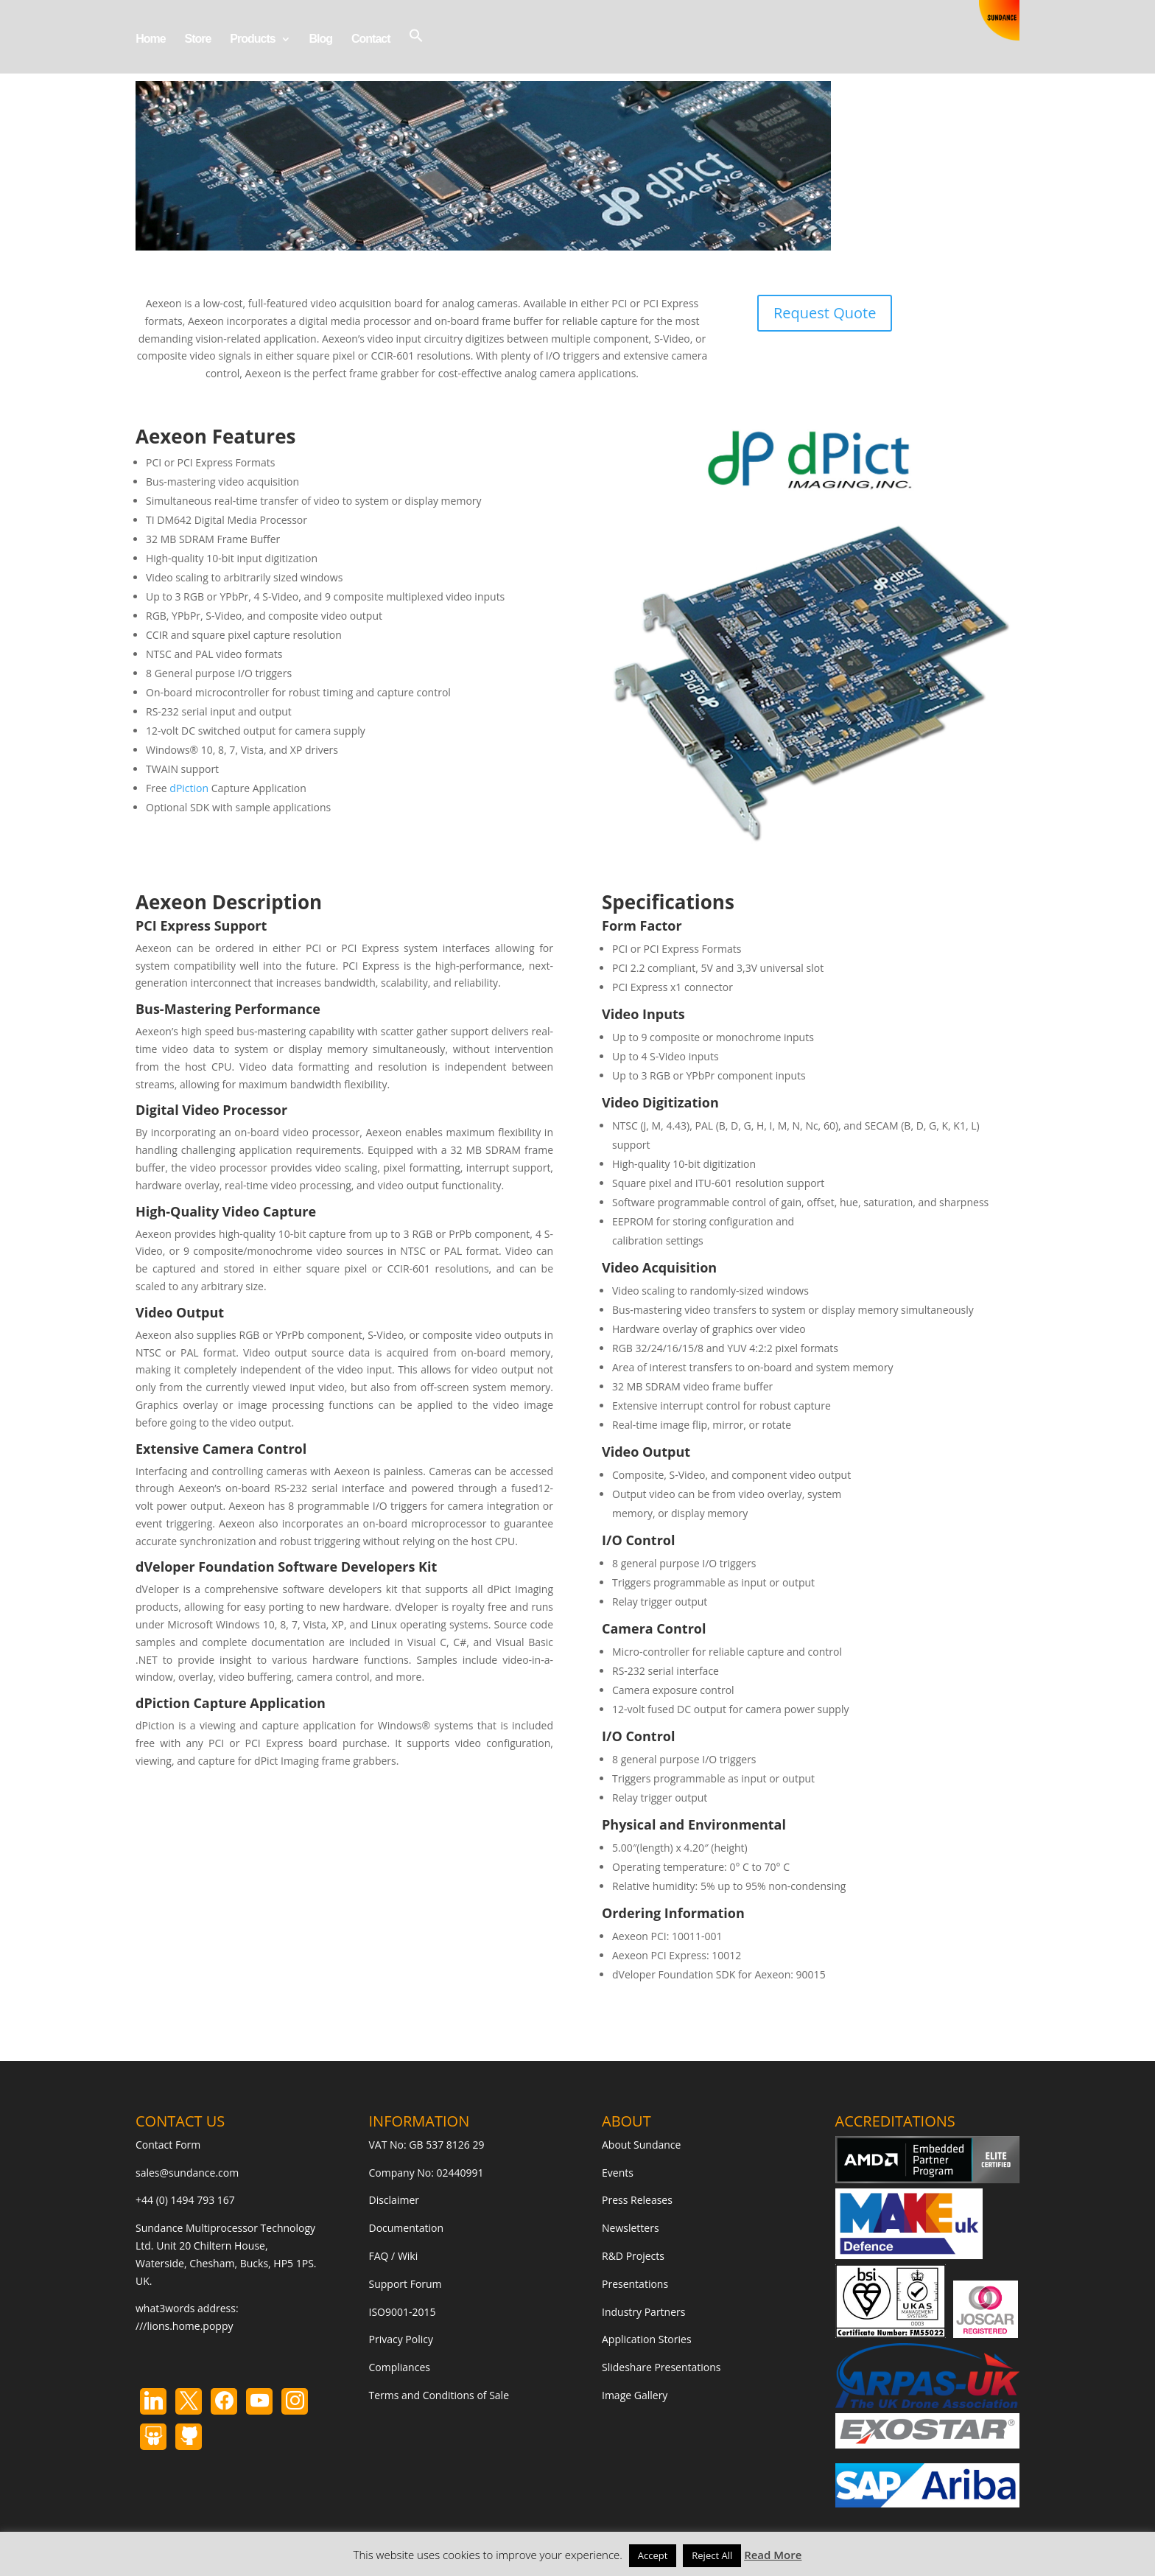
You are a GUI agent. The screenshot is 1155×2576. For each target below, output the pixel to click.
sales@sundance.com (187, 2173)
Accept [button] (653, 2555)
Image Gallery (634, 2395)
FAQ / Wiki (393, 2256)
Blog (320, 39)
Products (252, 39)
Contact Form (168, 2145)
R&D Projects (633, 2256)
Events (617, 2173)
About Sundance (641, 2145)
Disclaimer (394, 2200)
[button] (416, 50)
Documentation (406, 2228)
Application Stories (647, 2339)
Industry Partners (643, 2312)
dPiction (188, 788)
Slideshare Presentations (661, 2367)
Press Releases (637, 2200)
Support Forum (405, 2284)
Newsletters (630, 2228)
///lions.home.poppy (184, 2326)
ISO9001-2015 (402, 2312)
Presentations (635, 2284)
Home (150, 39)
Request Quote (824, 313)
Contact (370, 39)
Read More (772, 2554)
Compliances (399, 2367)
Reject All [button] (712, 2555)
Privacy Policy (401, 2339)
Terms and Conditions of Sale (439, 2395)
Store (197, 39)
